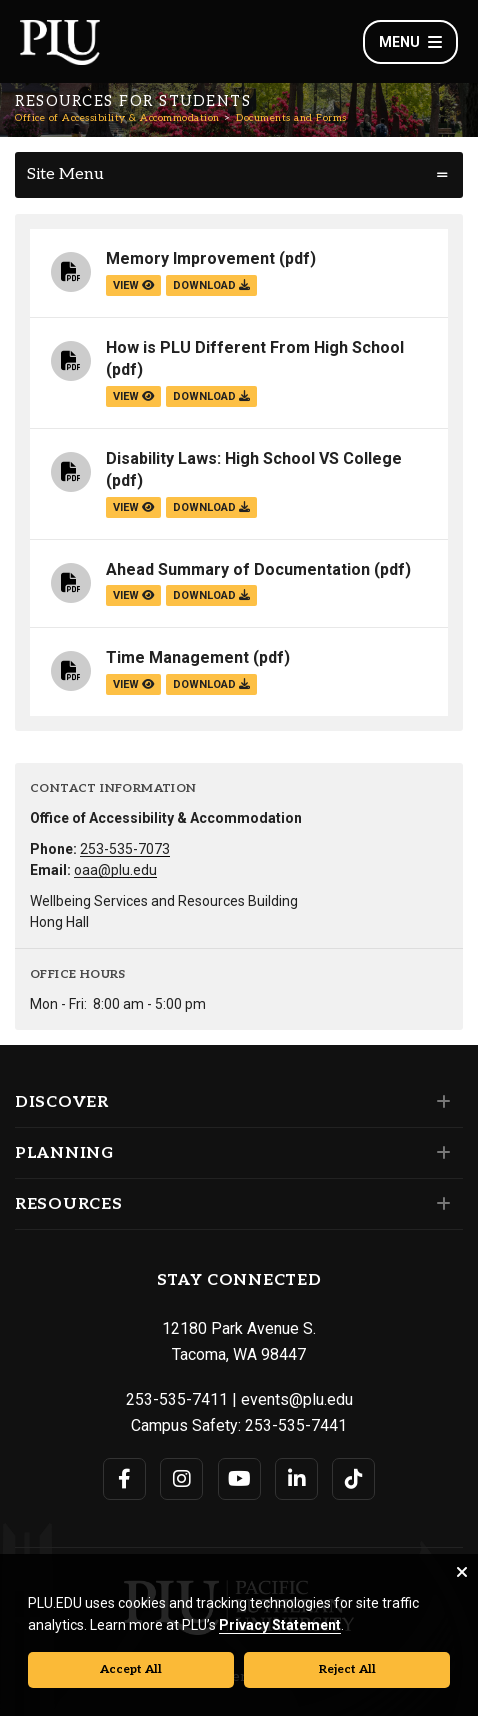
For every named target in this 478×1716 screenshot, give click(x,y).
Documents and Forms (291, 118)
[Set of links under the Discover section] (439, 1102)
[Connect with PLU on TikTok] (353, 1479)
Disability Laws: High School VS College (254, 458)
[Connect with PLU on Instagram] (181, 1479)
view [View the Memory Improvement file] (133, 285)
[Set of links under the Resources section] (439, 1204)
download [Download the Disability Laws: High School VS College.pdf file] (211, 507)
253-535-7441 (296, 1425)
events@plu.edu (297, 1399)
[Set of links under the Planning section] (439, 1153)
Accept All (131, 1669)
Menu (410, 42)
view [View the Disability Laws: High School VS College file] (133, 507)
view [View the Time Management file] (133, 684)
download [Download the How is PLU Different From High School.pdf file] (211, 396)
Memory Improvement (190, 258)
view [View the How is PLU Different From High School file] (133, 396)
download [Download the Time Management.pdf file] (211, 684)
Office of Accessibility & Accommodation (117, 118)
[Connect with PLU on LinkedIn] (296, 1479)
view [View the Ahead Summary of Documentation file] (133, 595)
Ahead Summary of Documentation (238, 569)
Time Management (177, 657)
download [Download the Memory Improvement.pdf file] (211, 285)
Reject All (347, 1669)
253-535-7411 (177, 1399)
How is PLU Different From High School (255, 347)
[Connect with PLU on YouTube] (239, 1479)
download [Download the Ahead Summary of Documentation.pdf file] (211, 595)
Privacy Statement (280, 1625)
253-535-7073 (125, 849)
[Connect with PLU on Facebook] (124, 1479)
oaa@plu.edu (115, 870)
